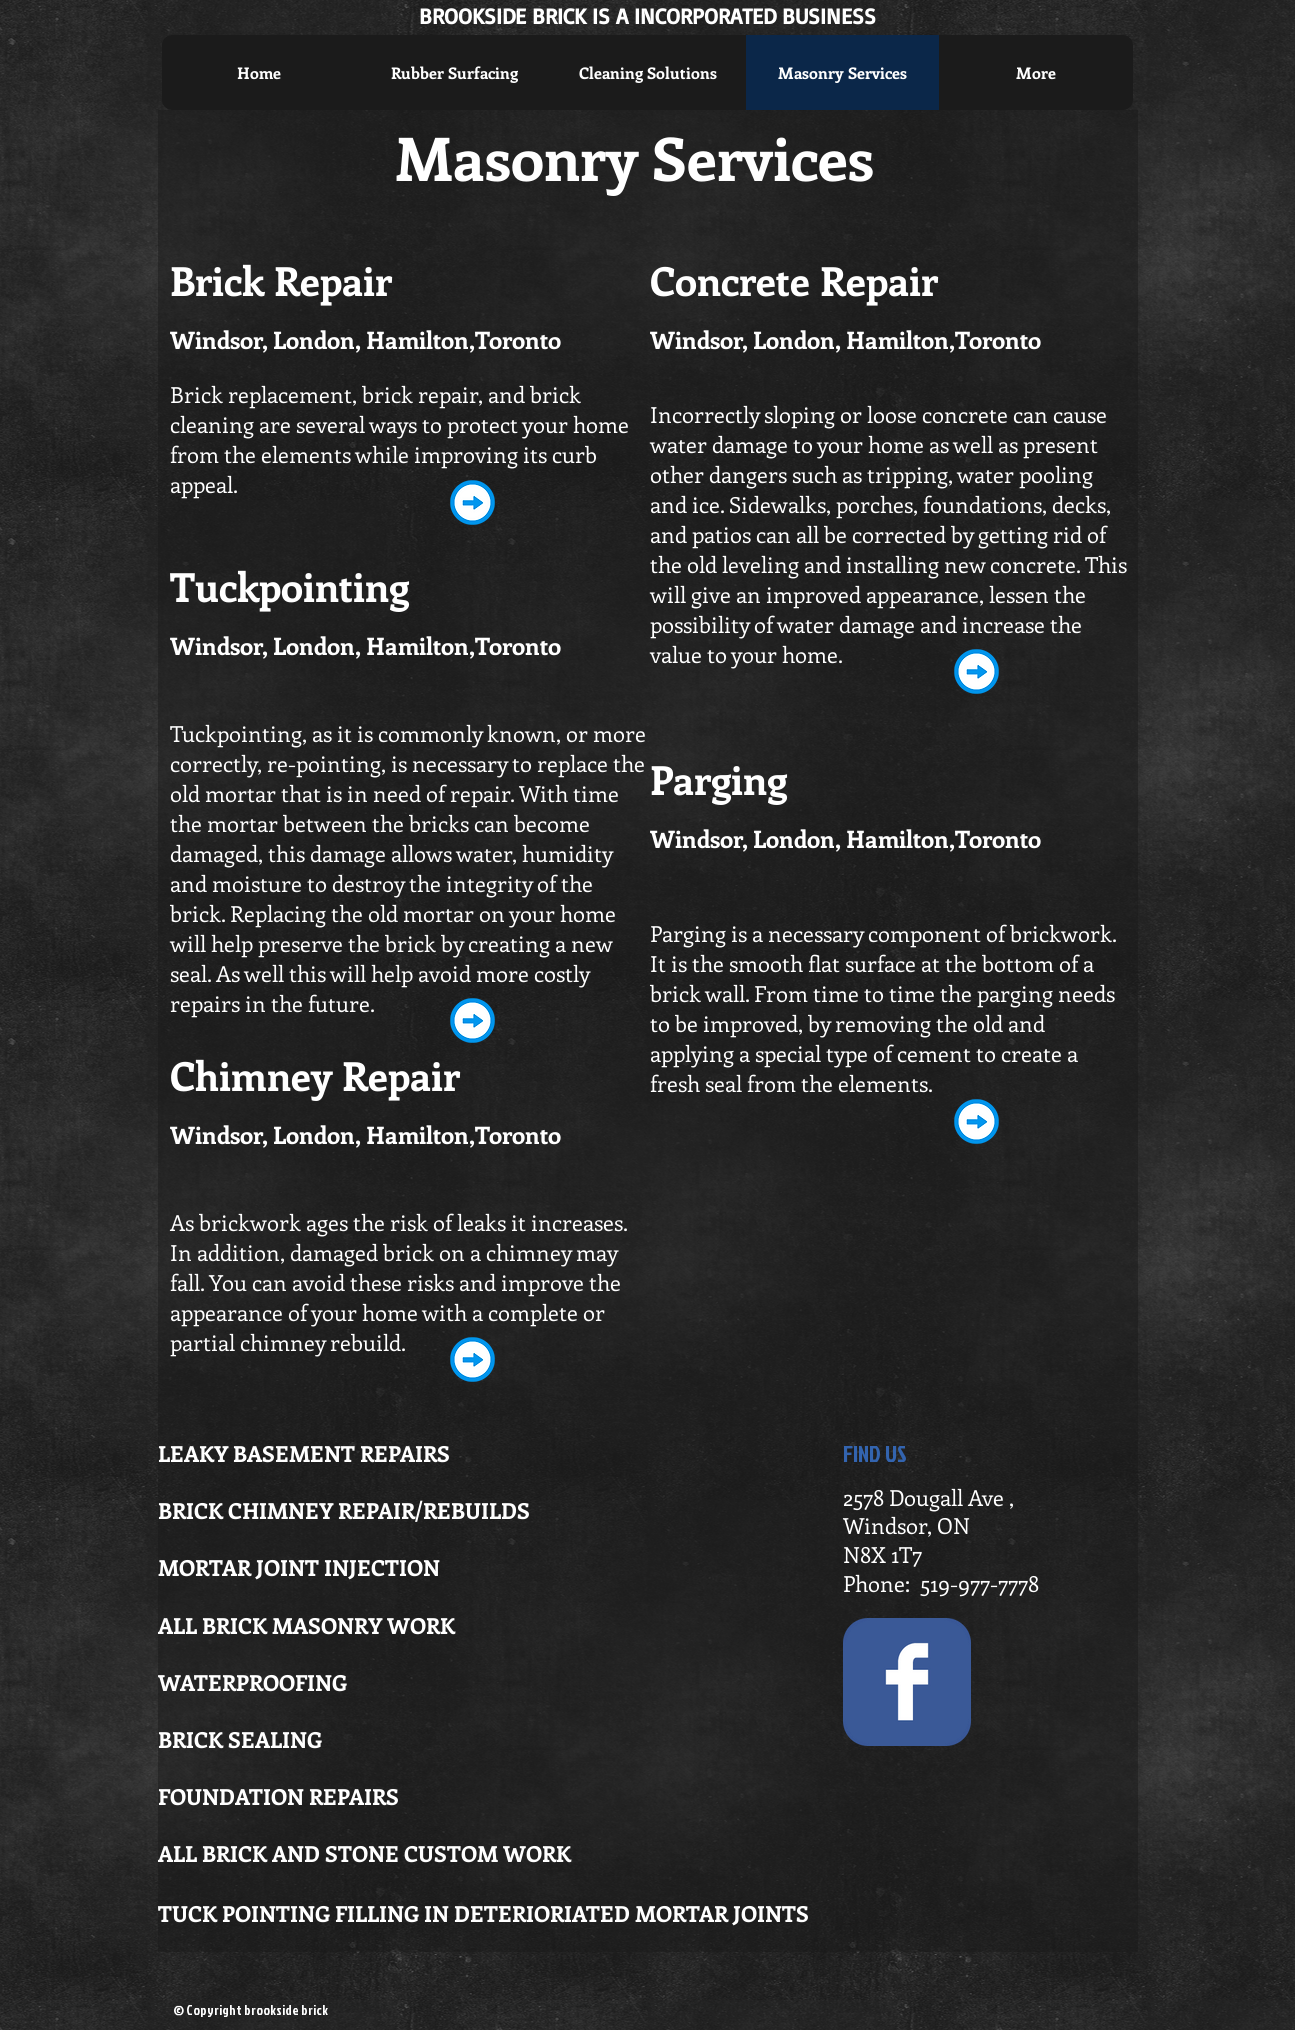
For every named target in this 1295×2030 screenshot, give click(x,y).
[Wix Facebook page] (907, 1682)
